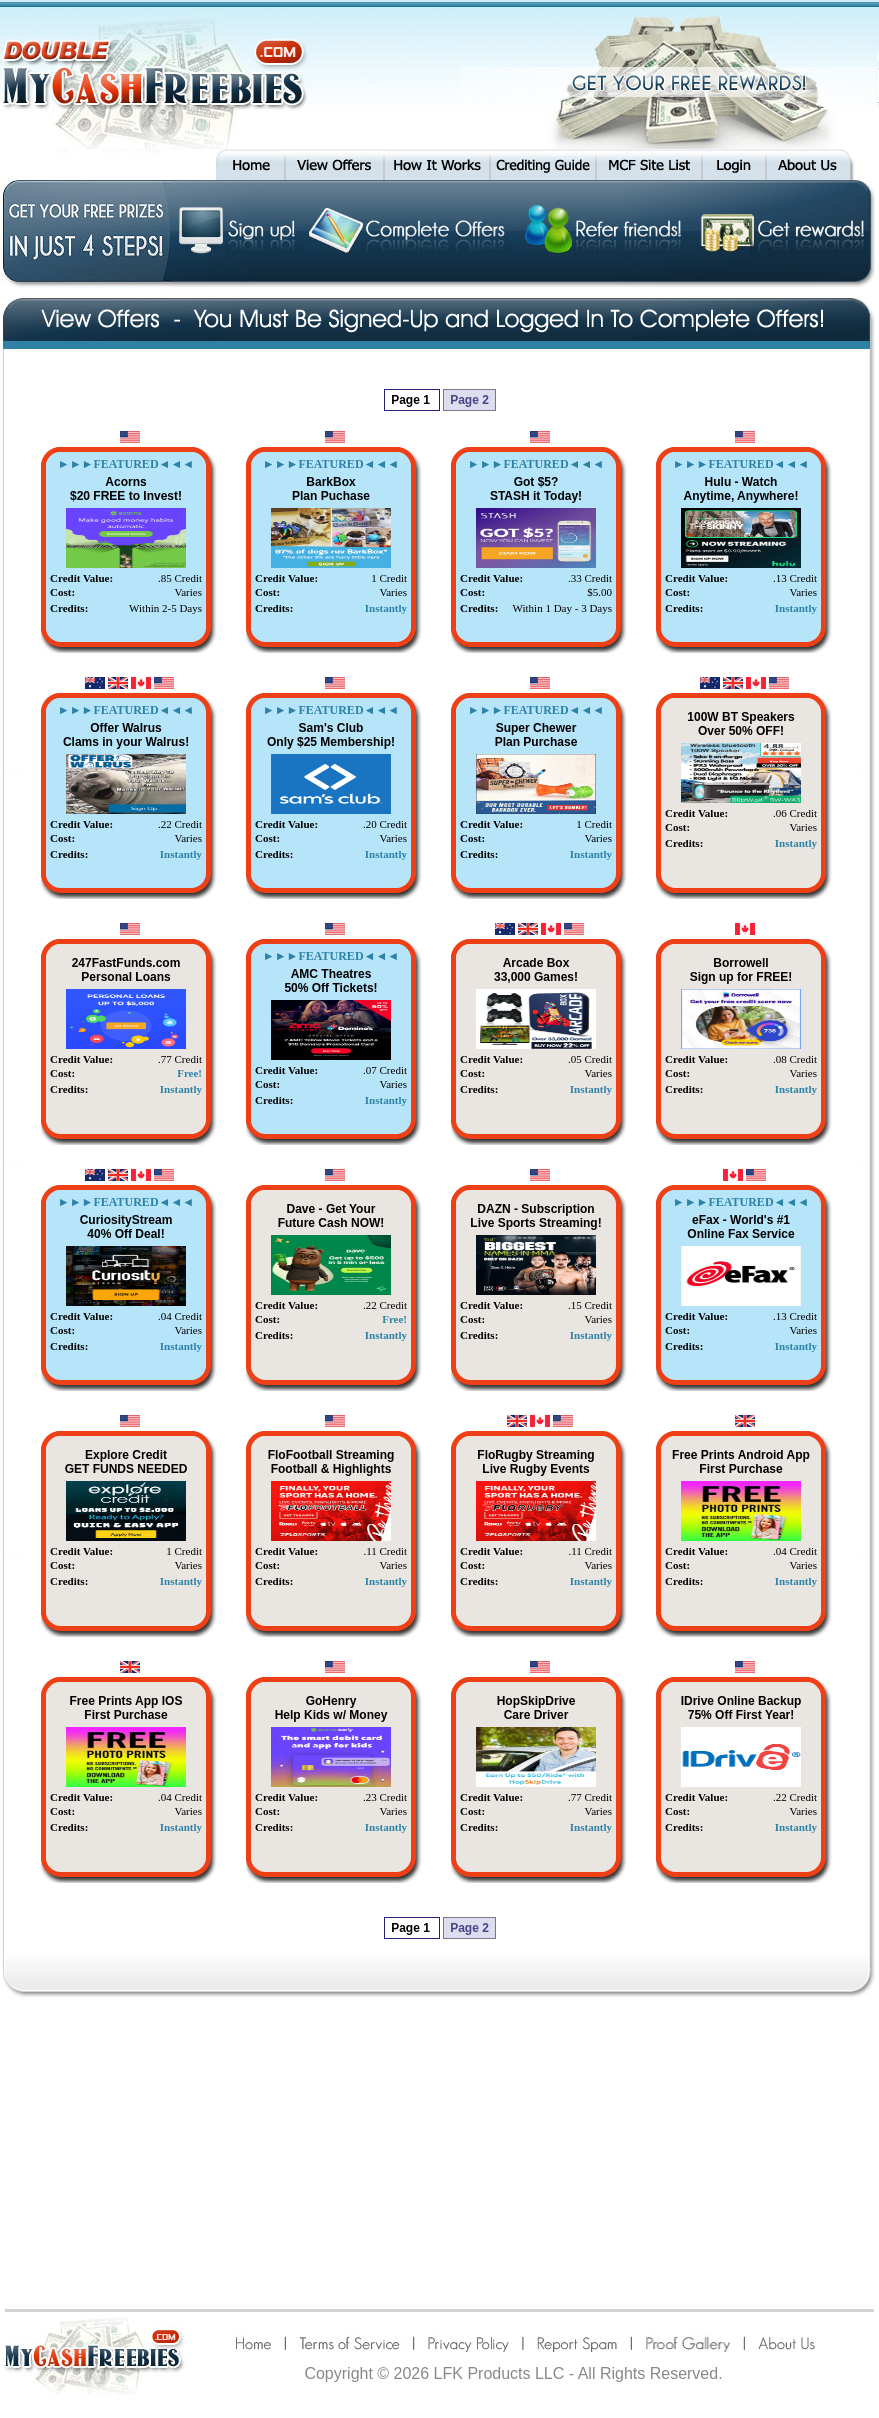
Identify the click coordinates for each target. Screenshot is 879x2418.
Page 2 (469, 400)
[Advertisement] (440, 2152)
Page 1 (412, 400)
